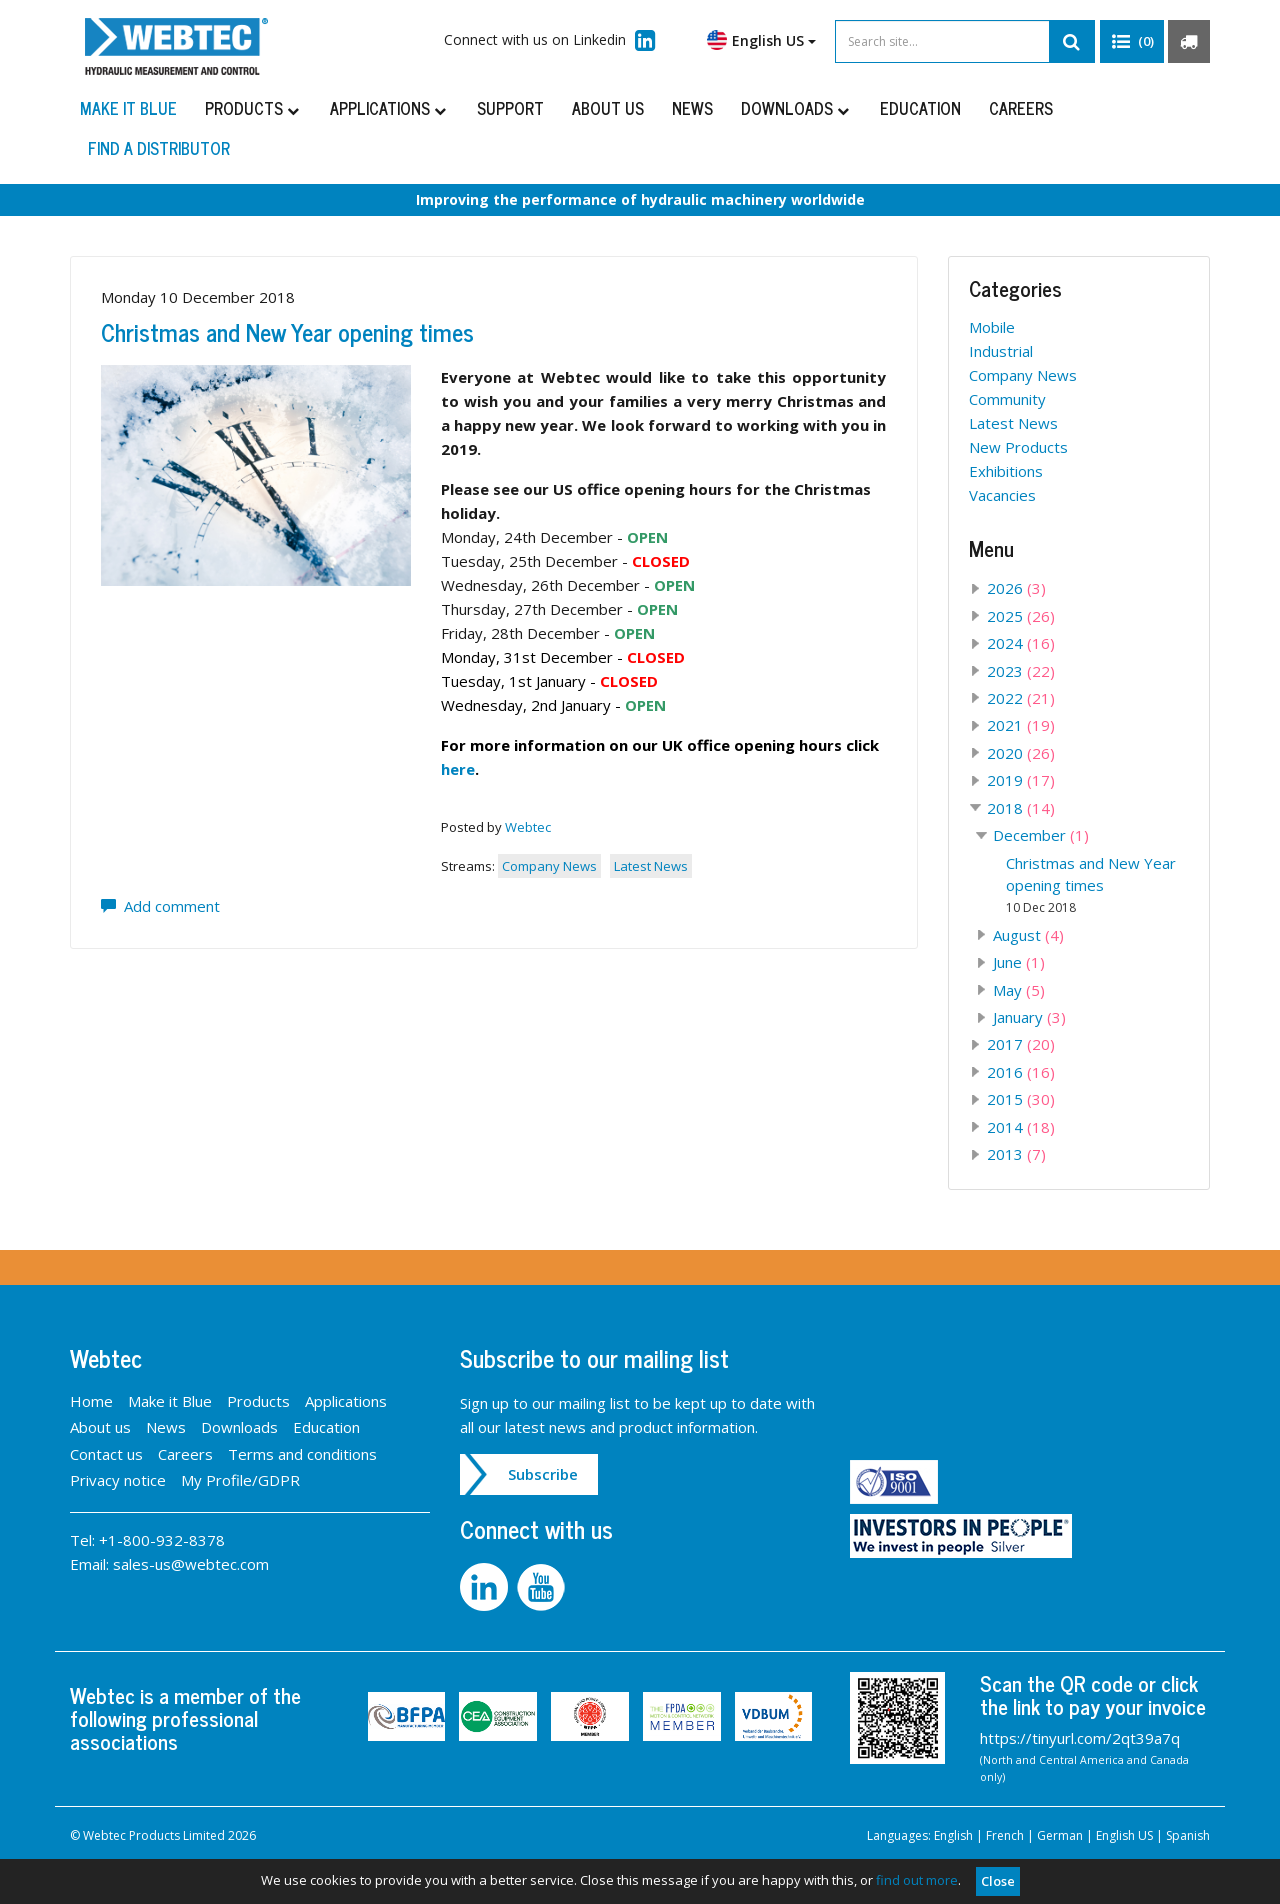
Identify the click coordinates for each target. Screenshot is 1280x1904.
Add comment (160, 906)
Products (253, 108)
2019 (1021, 780)
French (1005, 1835)
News (692, 108)
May (1019, 990)
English (953, 1835)
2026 (1016, 588)
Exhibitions (1006, 471)
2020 (1021, 753)
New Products (1018, 447)
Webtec (528, 827)
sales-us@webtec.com (191, 1564)
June (1019, 962)
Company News (549, 866)
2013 (1016, 1154)
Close (998, 1881)
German (1060, 1835)
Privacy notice (118, 1480)
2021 (1021, 725)
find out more (917, 1880)
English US (761, 40)
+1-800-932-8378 (162, 1540)
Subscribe (543, 1474)
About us (608, 108)
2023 (1021, 671)
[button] (1132, 42)
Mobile (992, 327)
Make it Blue (128, 108)
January (1029, 1017)
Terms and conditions (302, 1454)
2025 (1021, 616)
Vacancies (1002, 495)
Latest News (651, 866)
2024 (1021, 643)
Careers (1021, 108)
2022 (1021, 698)
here (458, 769)
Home (91, 1401)
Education (920, 108)
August (1028, 935)
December (1041, 835)
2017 (1021, 1044)
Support (510, 108)
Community (1007, 399)
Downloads (796, 108)
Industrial (1001, 351)
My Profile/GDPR (240, 1480)
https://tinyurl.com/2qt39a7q (1080, 1738)
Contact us (106, 1454)
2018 (1021, 808)
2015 (1021, 1099)
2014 (1021, 1127)
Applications (389, 108)
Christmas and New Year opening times (287, 331)
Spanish (1188, 1835)
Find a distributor (159, 148)
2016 (1021, 1072)
